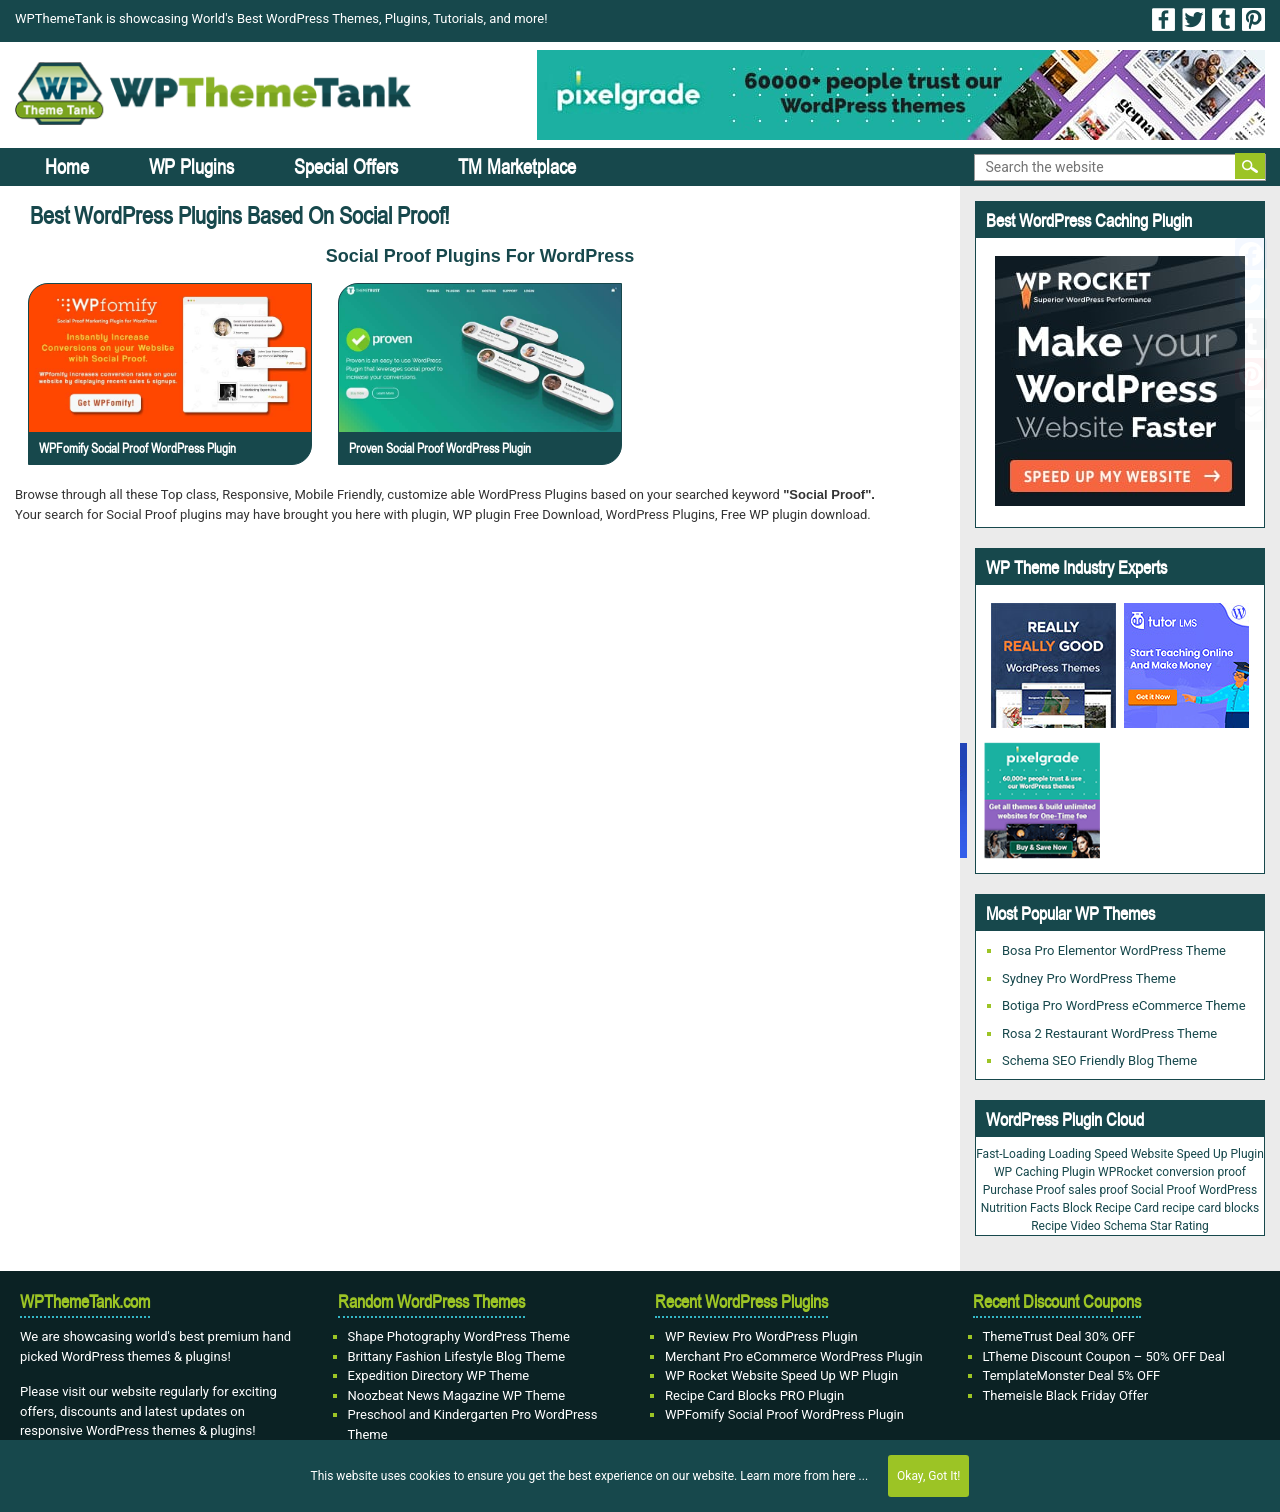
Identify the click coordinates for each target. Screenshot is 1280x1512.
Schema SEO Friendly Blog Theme (1099, 1060)
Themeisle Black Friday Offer (1066, 1395)
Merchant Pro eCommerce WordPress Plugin (794, 1356)
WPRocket (1125, 1172)
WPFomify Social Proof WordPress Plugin (137, 448)
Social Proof (1163, 1190)
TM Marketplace (517, 166)
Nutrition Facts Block (1036, 1208)
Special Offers (346, 166)
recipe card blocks (1210, 1208)
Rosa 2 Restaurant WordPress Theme (1109, 1033)
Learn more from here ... (804, 1476)
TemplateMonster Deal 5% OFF (1072, 1375)
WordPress (1228, 1190)
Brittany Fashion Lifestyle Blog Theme (457, 1356)
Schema (1125, 1226)
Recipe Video (1066, 1226)
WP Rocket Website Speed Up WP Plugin (781, 1375)
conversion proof (1201, 1172)
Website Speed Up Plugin (1197, 1154)
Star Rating (1179, 1226)
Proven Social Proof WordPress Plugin (440, 448)
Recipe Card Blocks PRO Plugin (754, 1395)
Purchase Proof (1024, 1190)
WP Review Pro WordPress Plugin (761, 1336)
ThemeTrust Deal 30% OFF (1059, 1336)
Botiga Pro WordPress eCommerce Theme (1124, 1005)
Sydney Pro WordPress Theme (1089, 978)
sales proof (1098, 1190)
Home (67, 166)
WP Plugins (191, 166)
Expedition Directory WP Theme (439, 1375)
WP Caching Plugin (1044, 1172)
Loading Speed (1087, 1154)
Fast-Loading (1010, 1154)
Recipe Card (1127, 1208)
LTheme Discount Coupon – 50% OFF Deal (1104, 1356)
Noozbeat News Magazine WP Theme (457, 1395)
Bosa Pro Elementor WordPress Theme (1114, 950)
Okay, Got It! (928, 1476)
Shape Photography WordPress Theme (459, 1336)
